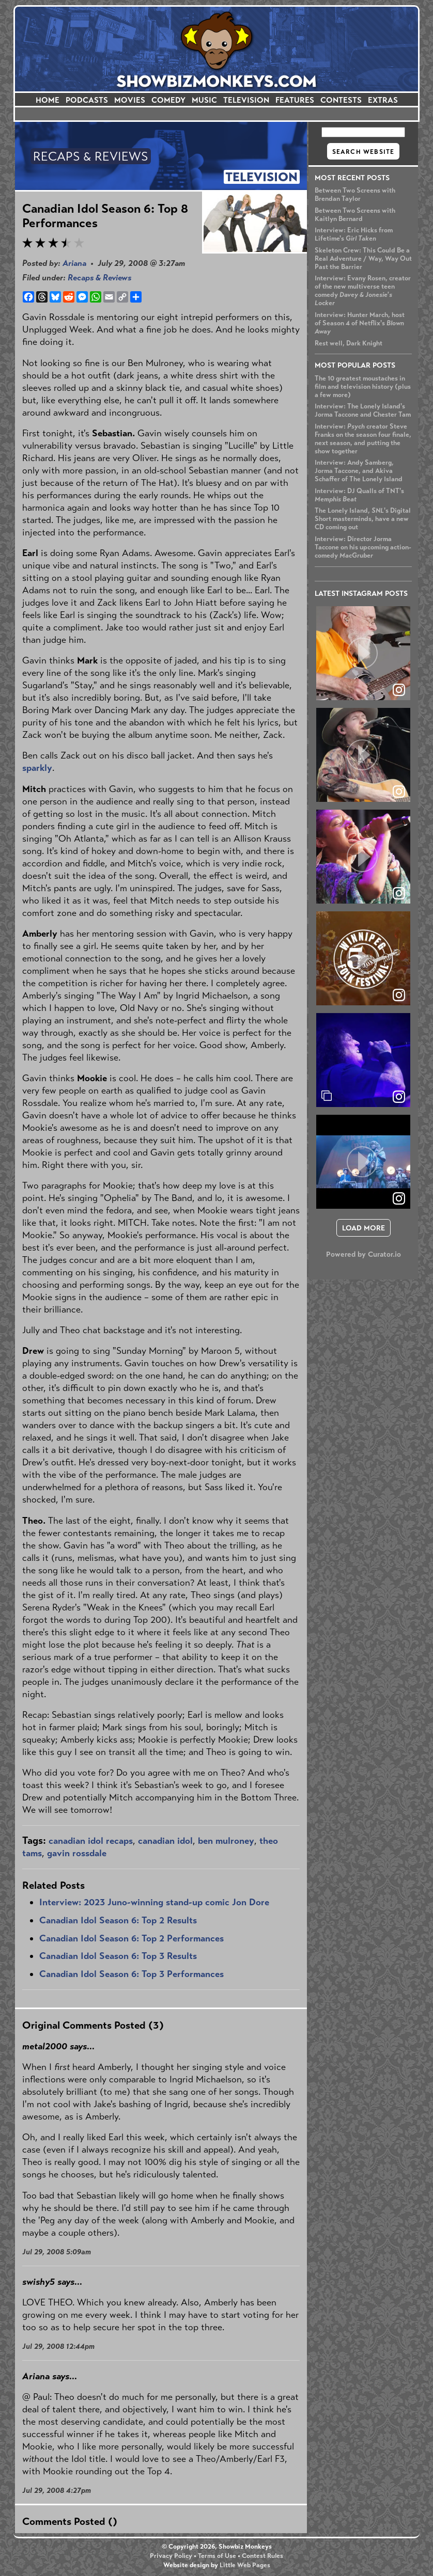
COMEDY (168, 100)
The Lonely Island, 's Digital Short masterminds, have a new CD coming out (363, 519)
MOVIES (129, 100)
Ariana (74, 263)
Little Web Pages (245, 2565)
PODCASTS (87, 100)
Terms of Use (217, 2556)
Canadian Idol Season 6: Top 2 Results (118, 1920)
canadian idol (165, 1840)
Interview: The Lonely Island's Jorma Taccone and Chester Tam (363, 410)
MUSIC (204, 100)
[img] (363, 1060)
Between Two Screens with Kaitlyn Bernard (355, 215)
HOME (47, 100)
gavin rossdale (76, 1853)
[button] (363, 653)
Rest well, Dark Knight (348, 343)
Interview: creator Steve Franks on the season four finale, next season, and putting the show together (363, 438)
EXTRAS (383, 100)
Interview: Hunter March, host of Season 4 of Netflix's (360, 323)
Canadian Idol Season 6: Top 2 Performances (131, 1938)
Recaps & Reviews (99, 277)
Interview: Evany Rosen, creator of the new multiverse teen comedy (363, 290)
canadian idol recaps (91, 1840)
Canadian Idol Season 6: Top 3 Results (118, 1956)
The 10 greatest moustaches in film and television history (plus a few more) (363, 386)
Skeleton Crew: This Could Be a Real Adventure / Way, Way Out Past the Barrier (363, 258)
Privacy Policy (171, 2556)
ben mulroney (226, 1840)
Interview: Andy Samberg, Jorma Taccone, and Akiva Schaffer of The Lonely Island (359, 471)
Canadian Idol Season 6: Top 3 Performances (131, 1974)
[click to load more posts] (363, 1228)
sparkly (37, 767)
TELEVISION (246, 100)
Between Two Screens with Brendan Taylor (355, 194)
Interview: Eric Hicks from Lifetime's (354, 234)
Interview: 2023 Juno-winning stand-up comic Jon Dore (154, 1902)
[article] (363, 653)
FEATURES (294, 100)
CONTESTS (341, 100)
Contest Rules (262, 2556)
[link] (399, 1097)
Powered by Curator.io (363, 1254)
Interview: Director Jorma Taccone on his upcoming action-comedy (363, 547)
